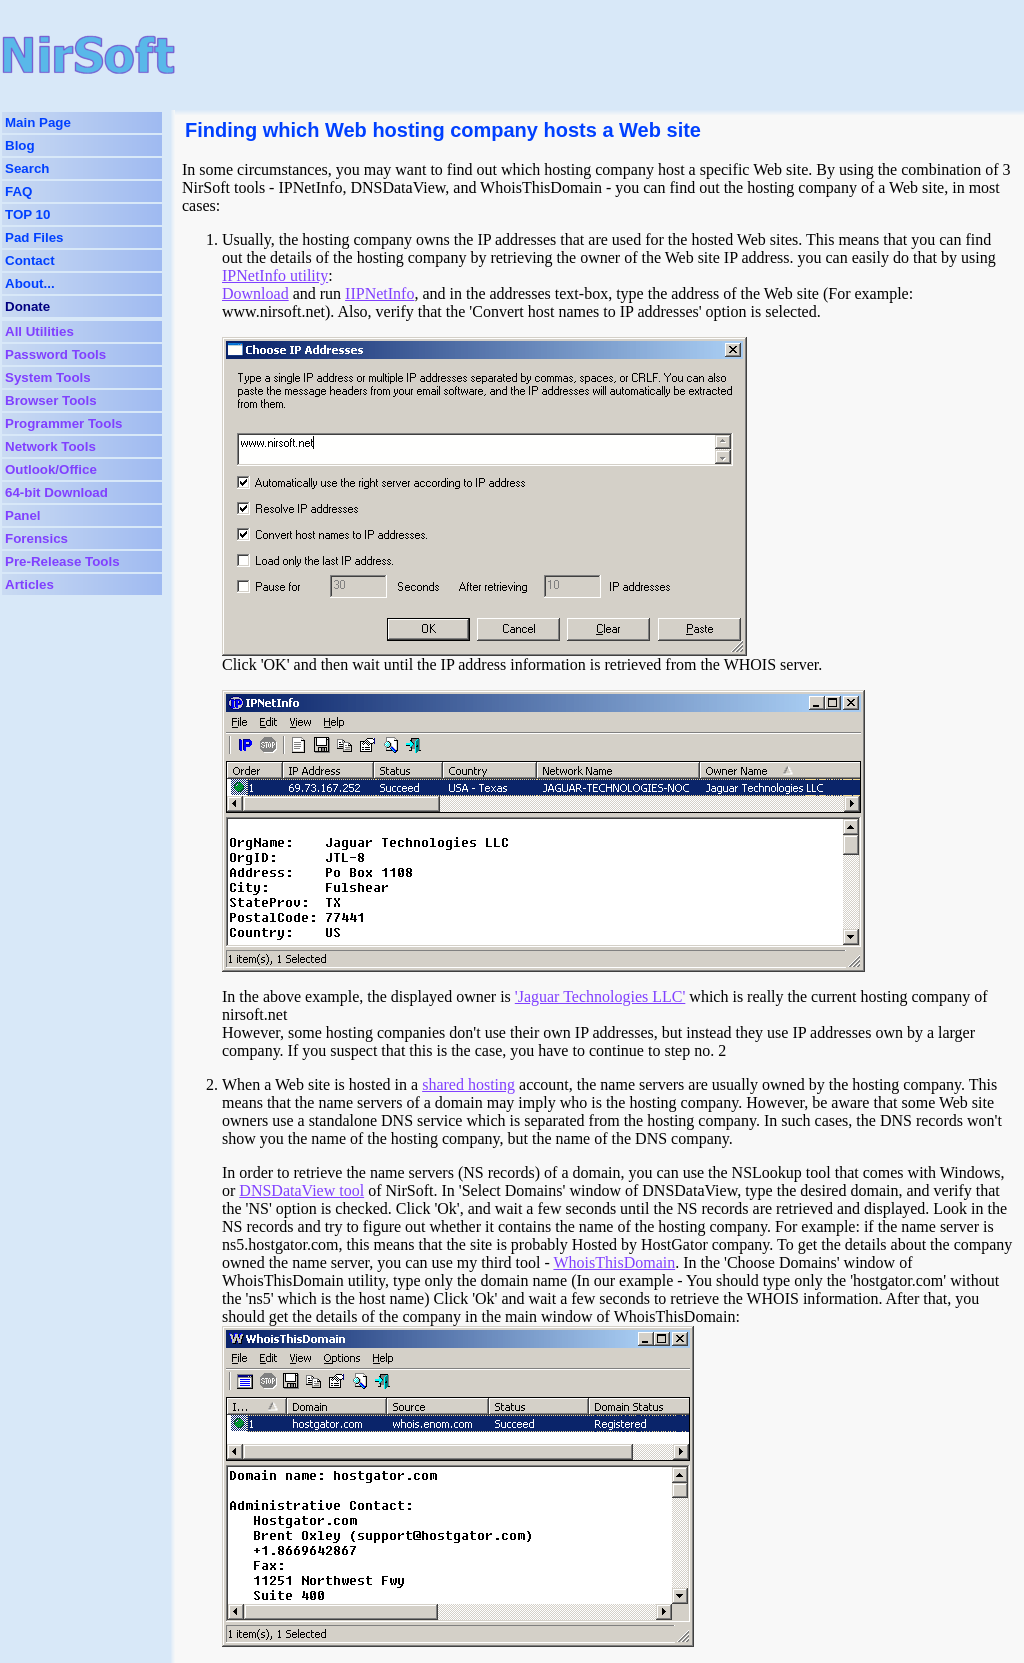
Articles (29, 584)
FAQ (18, 191)
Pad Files (34, 237)
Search (27, 168)
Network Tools (50, 446)
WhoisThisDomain (614, 1262)
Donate (27, 306)
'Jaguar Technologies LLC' (600, 996)
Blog (20, 145)
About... (30, 283)
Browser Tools (51, 400)
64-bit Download (56, 492)
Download (255, 293)
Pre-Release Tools (62, 561)
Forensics (36, 538)
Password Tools (55, 354)
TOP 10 (27, 214)
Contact (30, 260)
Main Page (38, 122)
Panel (23, 515)
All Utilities (39, 331)
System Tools (48, 377)
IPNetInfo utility (275, 275)
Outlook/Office (51, 469)
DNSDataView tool (301, 1190)
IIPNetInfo (379, 293)
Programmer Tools (64, 423)
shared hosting (468, 1084)
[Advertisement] (563, 55)
